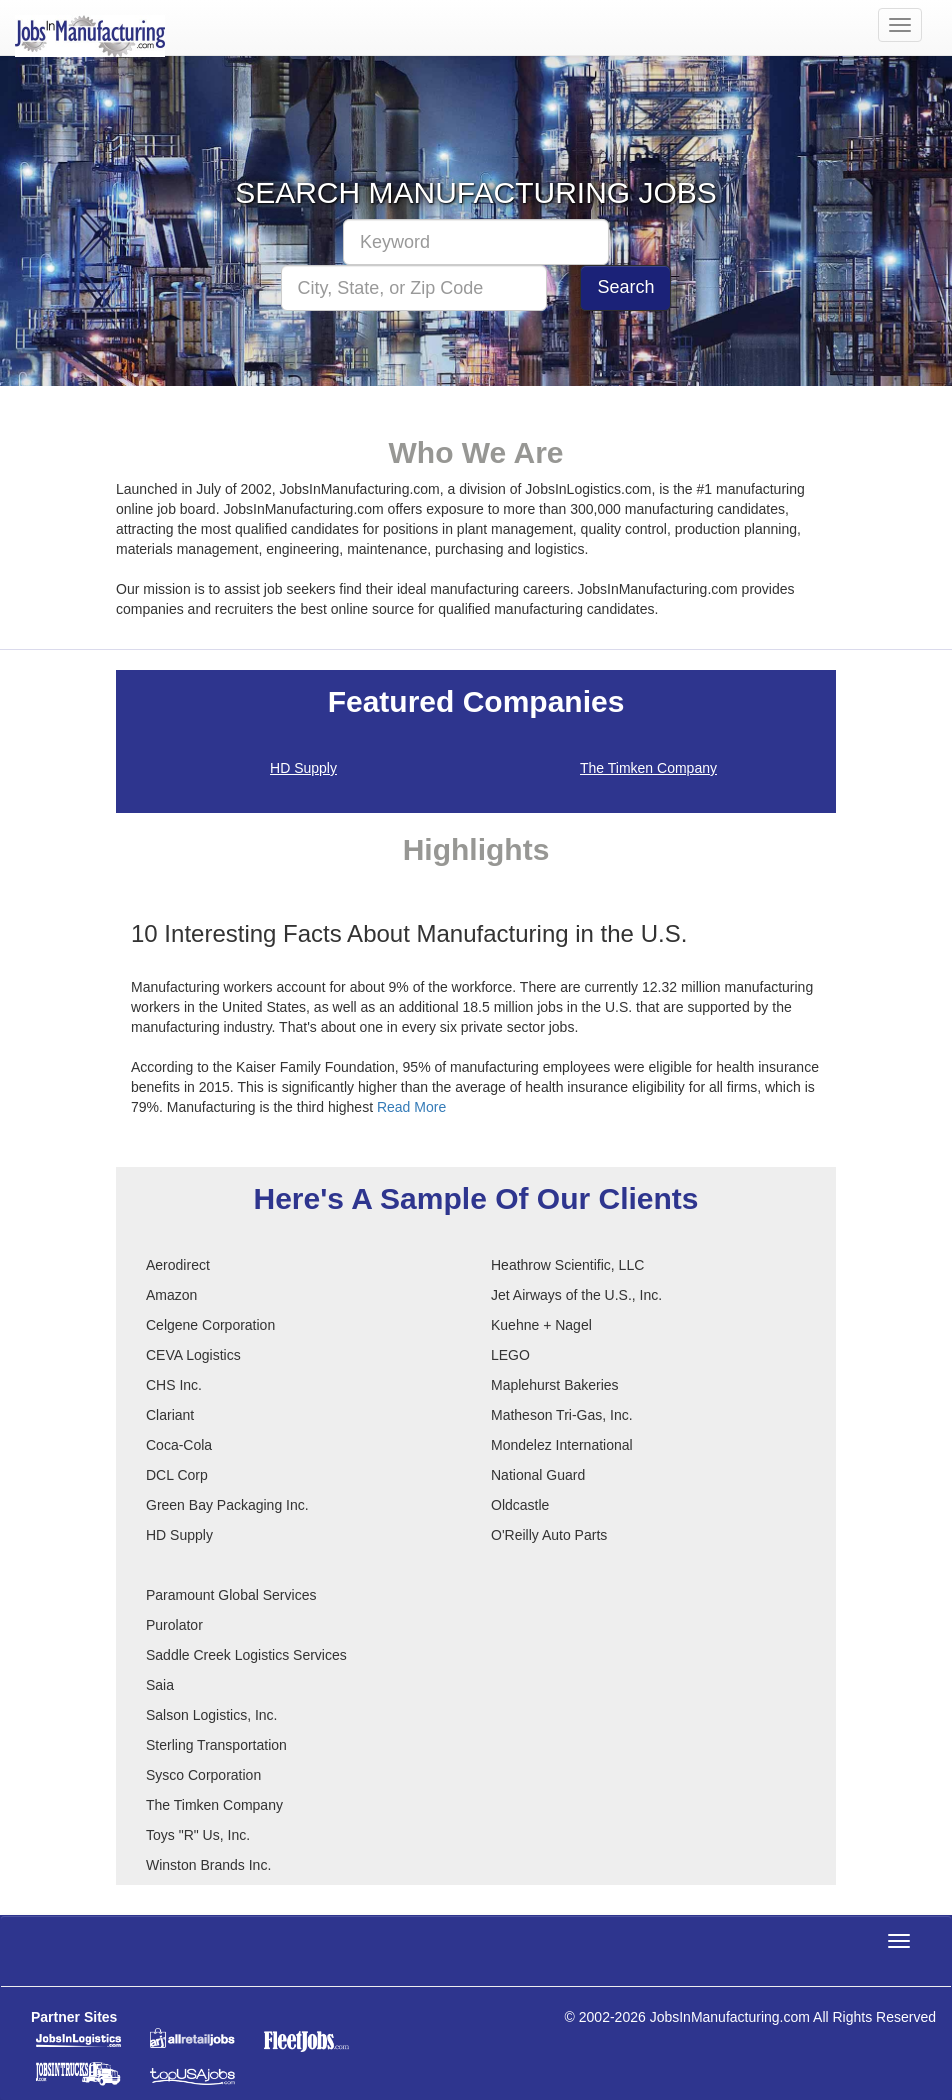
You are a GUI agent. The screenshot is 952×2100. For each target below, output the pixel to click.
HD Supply (303, 768)
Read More (411, 1107)
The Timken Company (648, 768)
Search (625, 287)
